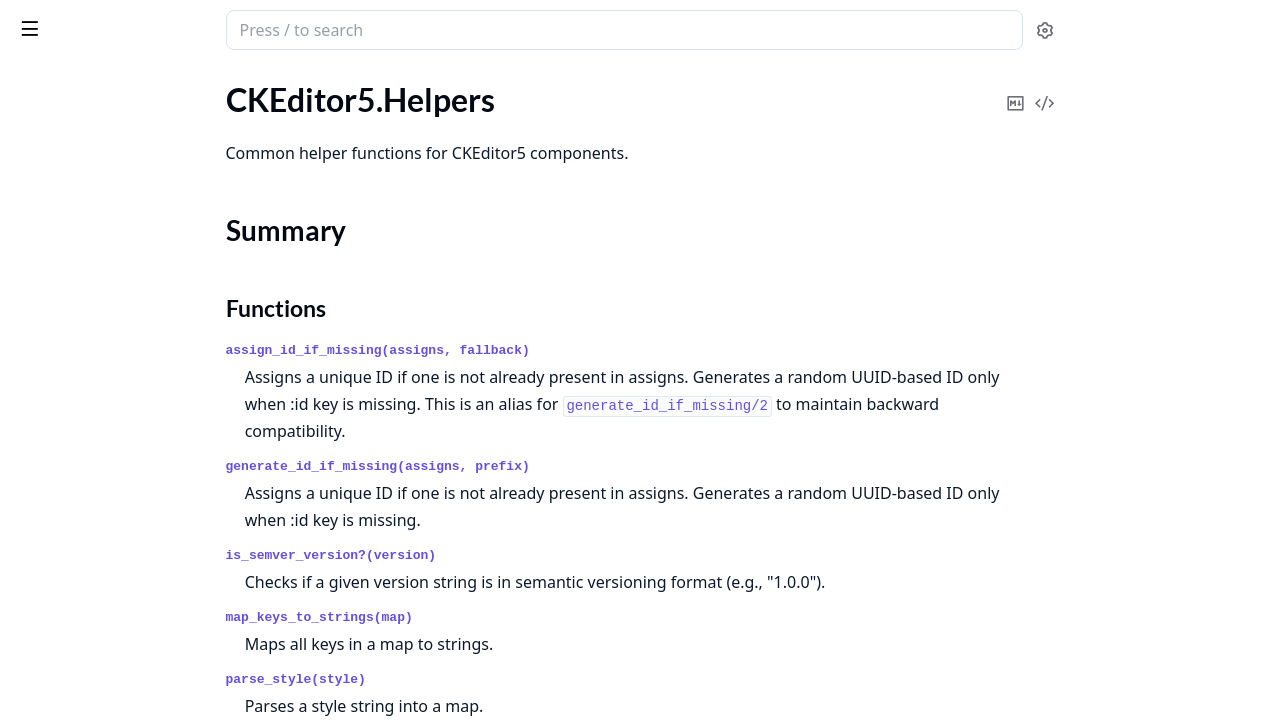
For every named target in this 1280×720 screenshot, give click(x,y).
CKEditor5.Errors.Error (93, 614)
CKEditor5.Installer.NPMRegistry (129, 275)
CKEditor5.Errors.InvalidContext (127, 668)
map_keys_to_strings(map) (469, 617)
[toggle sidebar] (274, 28)
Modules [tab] (120, 81)
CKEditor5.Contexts (84, 99)
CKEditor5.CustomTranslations (122, 126)
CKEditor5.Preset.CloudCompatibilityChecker (142, 356)
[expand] (280, 103)
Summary (67, 188)
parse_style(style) (446, 679)
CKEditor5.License (78, 302)
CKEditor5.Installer (81, 248)
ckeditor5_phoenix (96, 20)
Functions (69, 212)
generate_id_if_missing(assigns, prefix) (528, 466)
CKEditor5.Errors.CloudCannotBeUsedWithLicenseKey (142, 533)
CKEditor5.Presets (78, 437)
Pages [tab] (36, 81)
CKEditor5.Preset (75, 329)
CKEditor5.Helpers (79, 153)
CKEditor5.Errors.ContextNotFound (139, 587)
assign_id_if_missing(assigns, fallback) (528, 350)
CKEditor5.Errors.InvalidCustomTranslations (142, 695)
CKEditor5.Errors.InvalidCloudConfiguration (142, 641)
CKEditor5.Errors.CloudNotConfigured (142, 560)
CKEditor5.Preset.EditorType (114, 383)
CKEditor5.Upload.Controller (115, 464)
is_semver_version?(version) (481, 555)
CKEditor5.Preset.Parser (99, 410)
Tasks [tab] (219, 81)
